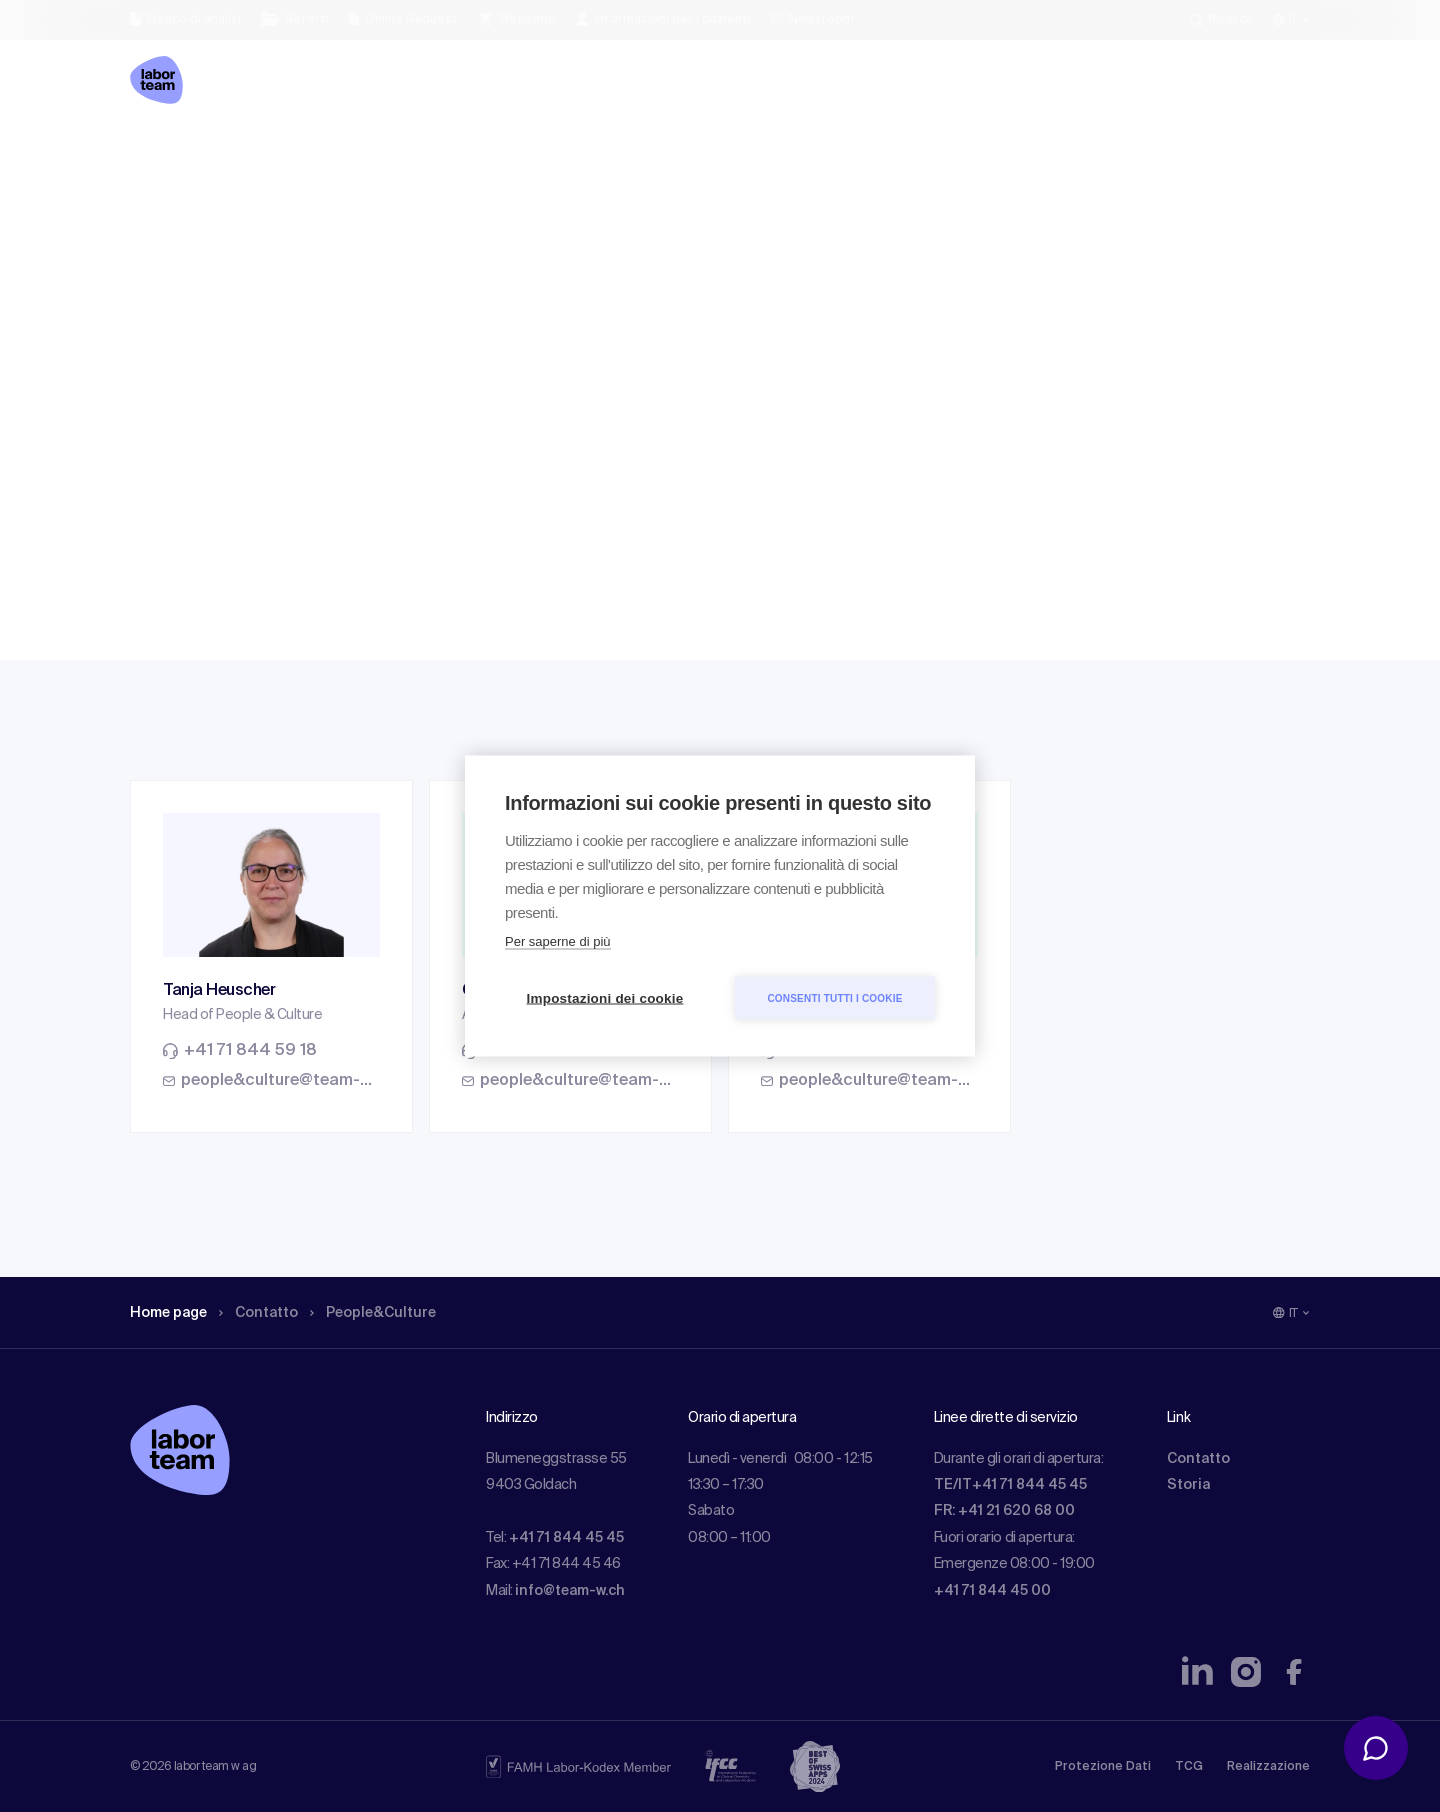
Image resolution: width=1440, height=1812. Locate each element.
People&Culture (398, 155)
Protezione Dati (1103, 1767)
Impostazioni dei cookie (605, 998)
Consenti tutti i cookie (834, 997)
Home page (174, 155)
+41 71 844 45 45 (566, 1538)
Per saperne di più (558, 941)
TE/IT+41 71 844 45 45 (1010, 1485)
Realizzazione (1268, 1767)
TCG (1189, 1767)
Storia (1188, 1485)
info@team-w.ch (570, 1591)
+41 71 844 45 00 (992, 1591)
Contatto (274, 155)
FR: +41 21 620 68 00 (1004, 1511)
